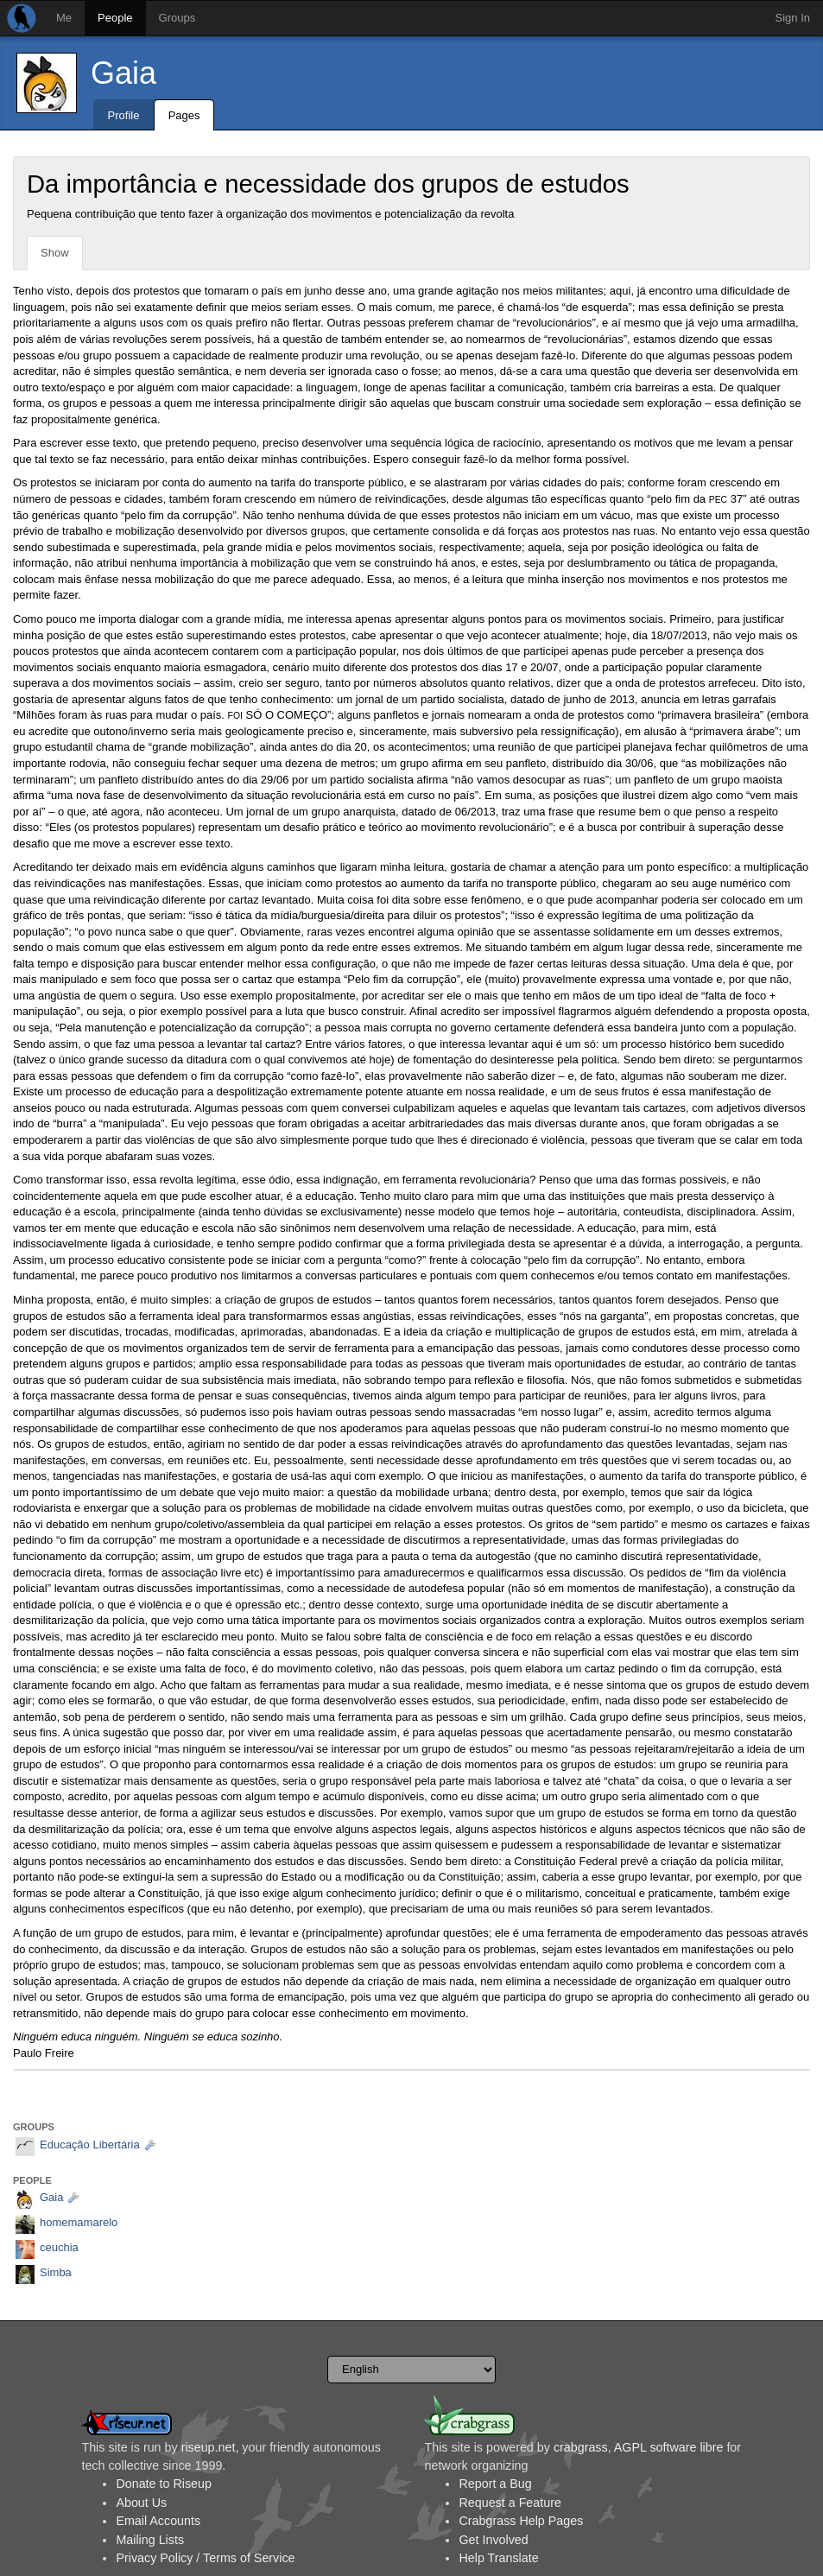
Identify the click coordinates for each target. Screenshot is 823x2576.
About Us (141, 2502)
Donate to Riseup (163, 2483)
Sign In (793, 17)
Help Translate (498, 2558)
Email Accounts (158, 2521)
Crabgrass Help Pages (521, 2521)
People (115, 17)
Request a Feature (509, 2502)
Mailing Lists (150, 2540)
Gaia (123, 73)
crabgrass (581, 2447)
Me (64, 17)
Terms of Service (248, 2558)
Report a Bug (495, 2483)
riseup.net (208, 2447)
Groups (177, 17)
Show (55, 252)
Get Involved (493, 2540)
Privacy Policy (154, 2558)
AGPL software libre (669, 2447)
